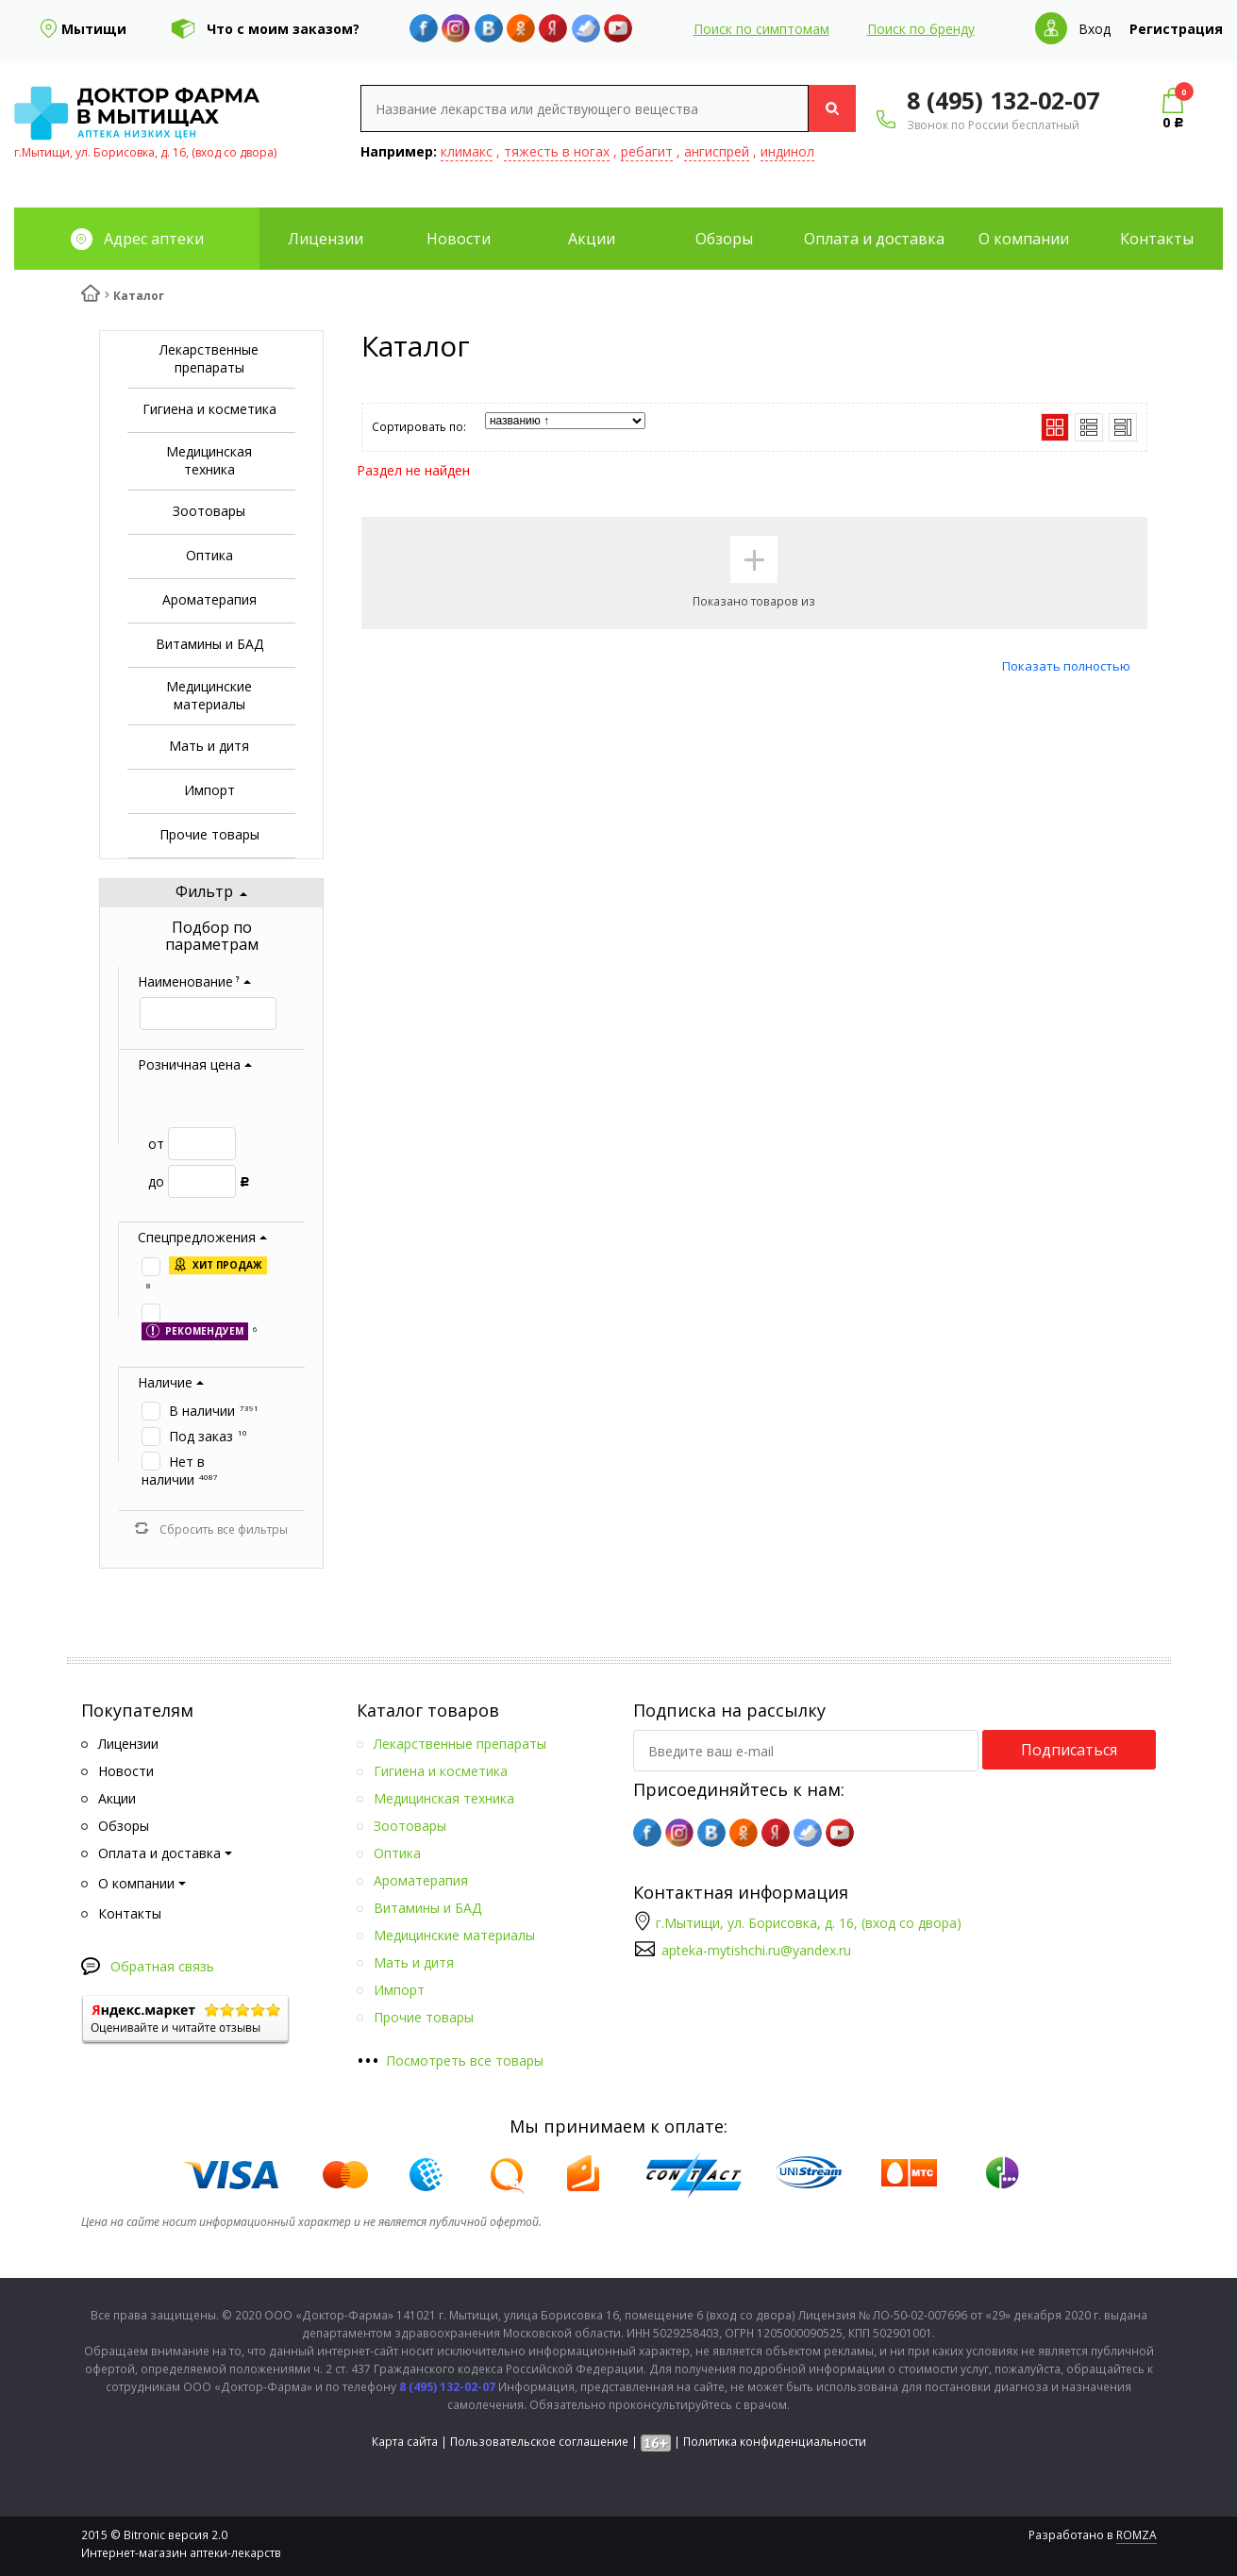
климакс (467, 151)
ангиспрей (716, 151)
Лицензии (325, 238)
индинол (787, 151)
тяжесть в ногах (557, 151)
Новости (458, 238)
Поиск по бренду (921, 29)
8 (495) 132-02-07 (1003, 100)
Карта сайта (405, 2442)
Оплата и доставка (874, 238)
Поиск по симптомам (761, 29)
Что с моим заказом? (283, 29)
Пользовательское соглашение (539, 2442)
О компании (1023, 238)
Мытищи (93, 29)
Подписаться (1069, 1749)
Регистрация (1176, 29)
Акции (591, 238)
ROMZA (1136, 2535)
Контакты (1157, 238)
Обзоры (724, 238)
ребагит (647, 151)
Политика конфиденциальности (774, 2442)
